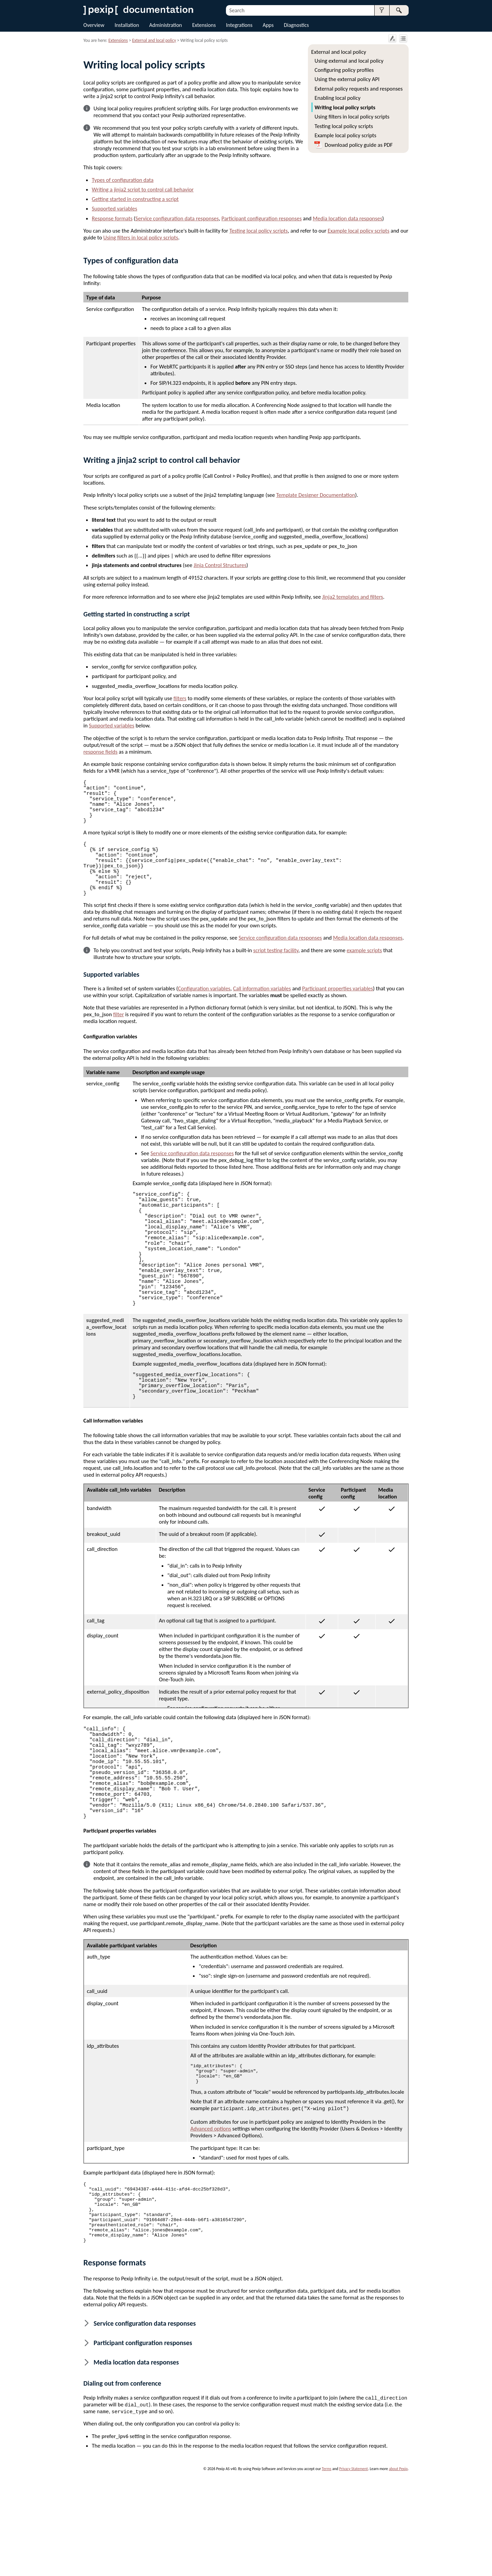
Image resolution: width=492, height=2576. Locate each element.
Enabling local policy (338, 97)
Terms (326, 2564)
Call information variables (262, 1012)
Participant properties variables (337, 1012)
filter (118, 1038)
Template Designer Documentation (315, 494)
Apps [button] (268, 25)
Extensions (118, 40)
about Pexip (398, 2564)
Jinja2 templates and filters (352, 596)
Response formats (112, 218)
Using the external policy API (347, 79)
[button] (382, 10)
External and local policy (338, 51)
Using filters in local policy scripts (352, 116)
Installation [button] (127, 25)
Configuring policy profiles (344, 69)
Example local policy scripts (345, 135)
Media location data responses (347, 218)
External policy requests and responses (359, 88)
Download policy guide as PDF (359, 144)
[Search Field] (317, 10)
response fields (100, 751)
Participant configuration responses (262, 218)
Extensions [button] (204, 25)
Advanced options (210, 2215)
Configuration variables (204, 1012)
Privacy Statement (353, 2564)
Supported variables (114, 208)
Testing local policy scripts (344, 126)
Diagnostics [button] (296, 25)
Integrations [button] (239, 25)
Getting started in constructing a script (135, 198)
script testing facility (275, 974)
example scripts (364, 974)
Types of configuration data (122, 179)
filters (180, 698)
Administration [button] (165, 25)
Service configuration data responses (177, 218)
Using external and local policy (349, 60)
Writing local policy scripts (345, 107)
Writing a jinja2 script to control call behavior (143, 189)
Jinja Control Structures (220, 565)
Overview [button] (93, 25)
